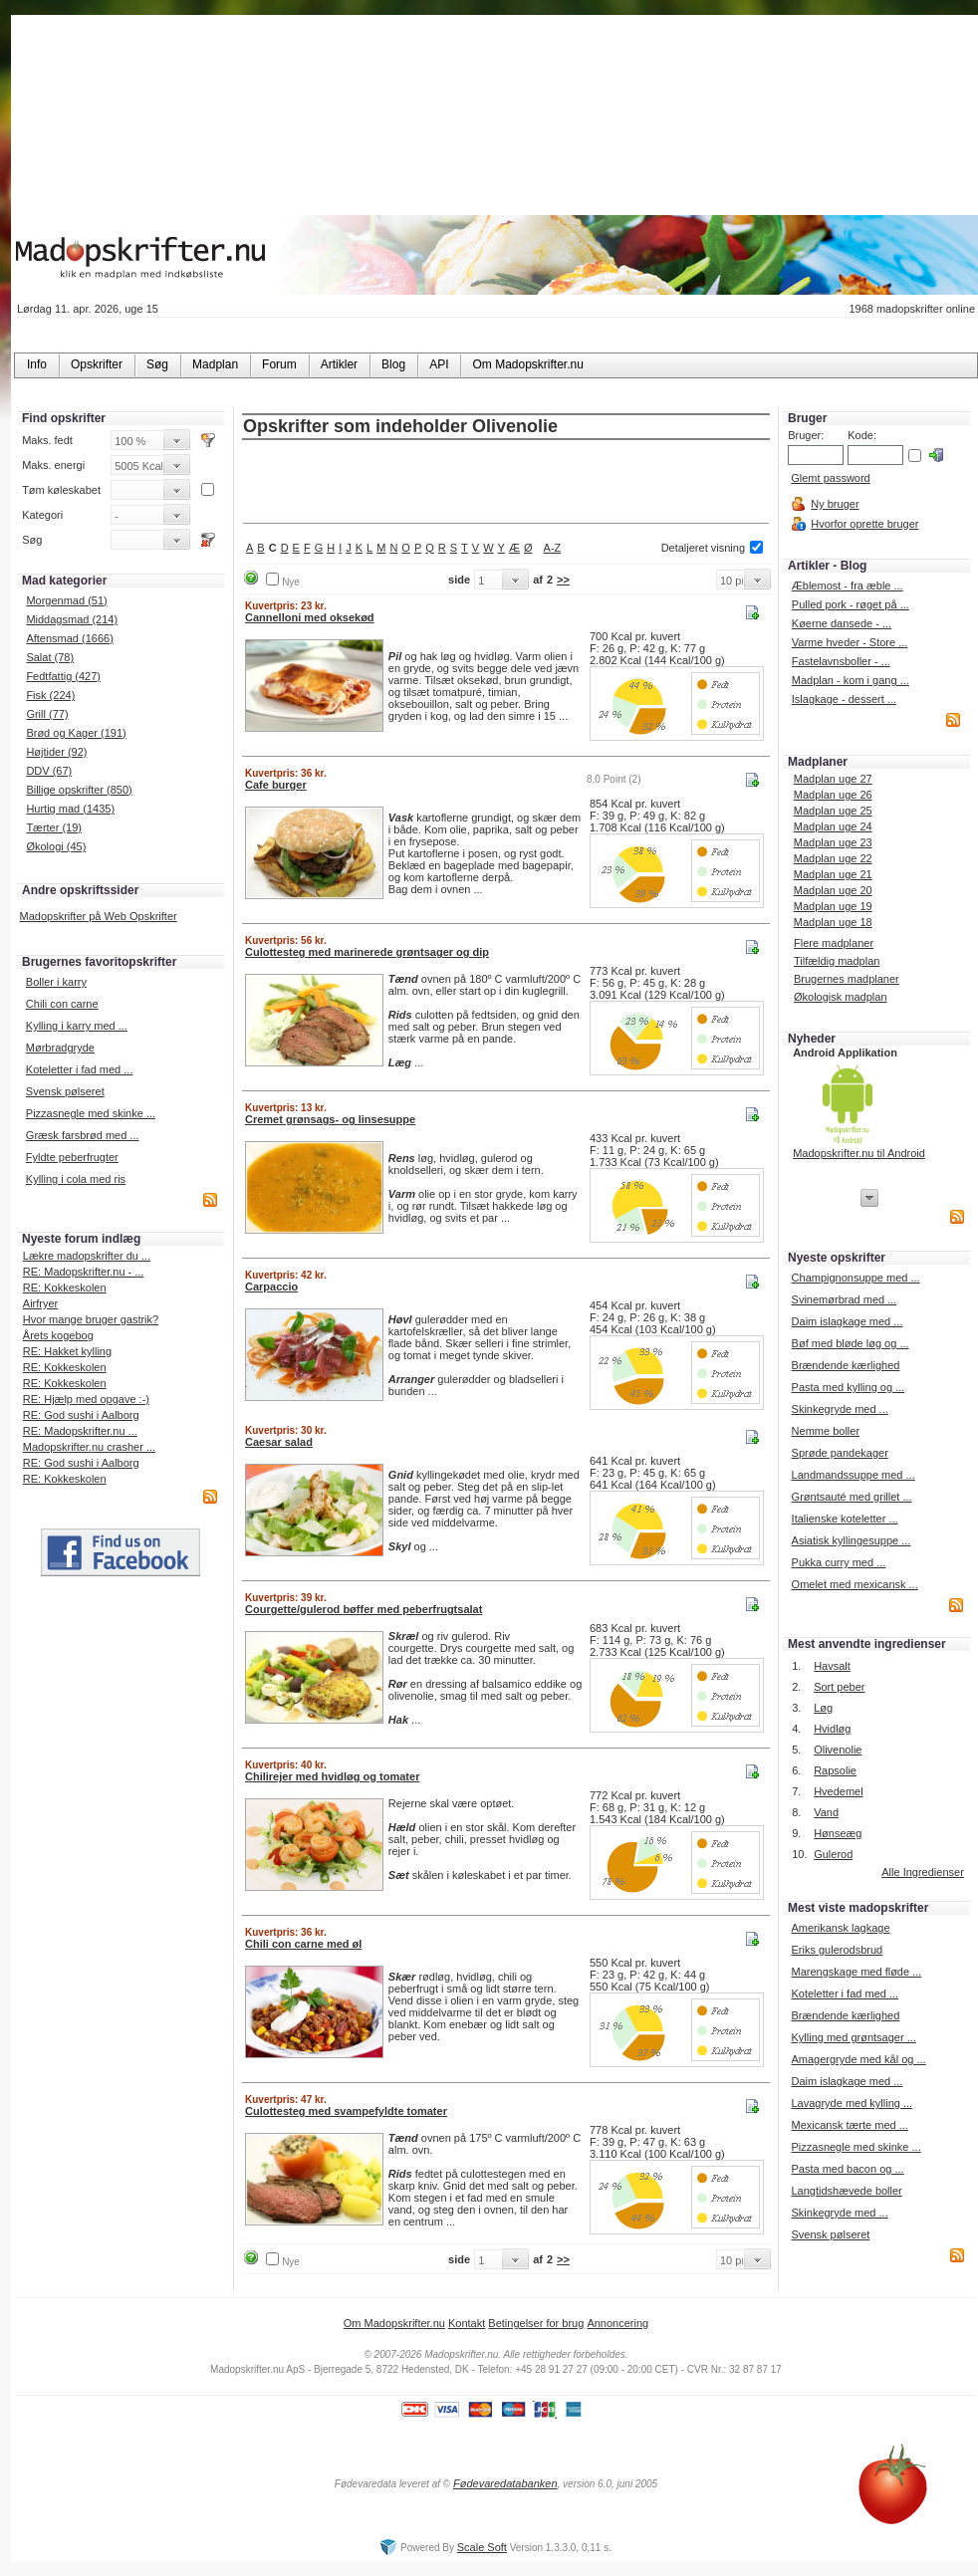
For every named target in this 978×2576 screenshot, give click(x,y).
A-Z (553, 548)
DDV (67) (49, 771)
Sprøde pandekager (840, 1453)
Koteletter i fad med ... (79, 1069)
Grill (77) (47, 714)
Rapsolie (835, 1770)
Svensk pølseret (65, 1091)
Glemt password (830, 478)
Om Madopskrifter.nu (394, 2323)
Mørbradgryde (60, 1048)
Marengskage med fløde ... (856, 1972)
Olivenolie (837, 1750)
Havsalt (832, 1666)
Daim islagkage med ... (847, 1321)
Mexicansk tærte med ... (849, 2125)
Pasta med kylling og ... (848, 1387)
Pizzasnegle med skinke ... (90, 1113)
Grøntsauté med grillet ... (852, 1497)
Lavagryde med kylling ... (851, 2103)
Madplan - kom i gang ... (850, 680)
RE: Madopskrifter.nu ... (80, 1431)
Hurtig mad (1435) (70, 809)
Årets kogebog (58, 1335)
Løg (823, 1708)
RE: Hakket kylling (67, 1351)
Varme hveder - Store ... (850, 642)
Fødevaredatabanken (505, 2483)
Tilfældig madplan (836, 961)
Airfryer (40, 1303)
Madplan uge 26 (833, 795)
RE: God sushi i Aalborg (81, 1415)
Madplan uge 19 (833, 906)
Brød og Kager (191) (75, 733)
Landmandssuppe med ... (853, 1475)
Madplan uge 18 (833, 922)
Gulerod (833, 1854)
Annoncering (617, 2323)
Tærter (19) (54, 827)
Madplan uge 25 (833, 811)
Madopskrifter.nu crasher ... (89, 1447)
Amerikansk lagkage (840, 1928)
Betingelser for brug (536, 2323)
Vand (826, 1812)
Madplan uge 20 (833, 890)
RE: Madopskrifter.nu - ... (83, 1272)
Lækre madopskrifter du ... (86, 1256)
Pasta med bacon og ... (847, 2169)
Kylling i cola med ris (75, 1179)
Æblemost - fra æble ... (847, 585)
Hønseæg (837, 1833)
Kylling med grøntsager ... (853, 2037)
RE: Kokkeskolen (65, 1287)
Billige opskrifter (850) (78, 790)
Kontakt (466, 2323)
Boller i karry (56, 982)
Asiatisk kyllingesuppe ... (851, 1540)
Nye (291, 582)
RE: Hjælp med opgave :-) (86, 1399)
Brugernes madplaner (846, 979)
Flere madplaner (833, 943)
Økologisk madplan (840, 997)
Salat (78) (50, 657)
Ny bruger (834, 504)
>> (563, 579)
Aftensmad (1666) (69, 638)
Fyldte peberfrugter (72, 1157)
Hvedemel (838, 1791)
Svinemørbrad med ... (844, 1299)
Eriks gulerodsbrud (836, 1950)
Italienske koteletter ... (845, 1518)
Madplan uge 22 (833, 858)
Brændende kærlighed (846, 1365)
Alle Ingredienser (922, 1872)
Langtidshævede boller (846, 2191)
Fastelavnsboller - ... (841, 661)
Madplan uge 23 (833, 842)
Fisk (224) (50, 695)
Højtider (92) (56, 752)
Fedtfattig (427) (63, 676)
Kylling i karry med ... (76, 1026)
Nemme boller (825, 1431)
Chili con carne (62, 1004)
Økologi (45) (56, 846)
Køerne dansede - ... (841, 623)
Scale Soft (482, 2547)
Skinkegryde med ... (840, 1409)
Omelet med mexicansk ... (855, 1584)
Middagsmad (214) (72, 619)
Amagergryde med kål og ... (858, 2059)
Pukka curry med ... (839, 1562)
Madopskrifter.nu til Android (859, 1153)
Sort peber (839, 1687)
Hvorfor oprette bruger (864, 524)
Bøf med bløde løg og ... (850, 1343)
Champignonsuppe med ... (856, 1278)
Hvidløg (832, 1729)
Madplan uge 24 (833, 826)
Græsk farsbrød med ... (82, 1135)
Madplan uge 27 (833, 779)
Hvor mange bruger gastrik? (90, 1319)
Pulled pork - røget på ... (850, 604)
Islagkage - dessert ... (844, 699)
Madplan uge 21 (833, 874)
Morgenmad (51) (66, 600)
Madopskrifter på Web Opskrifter (98, 916)
